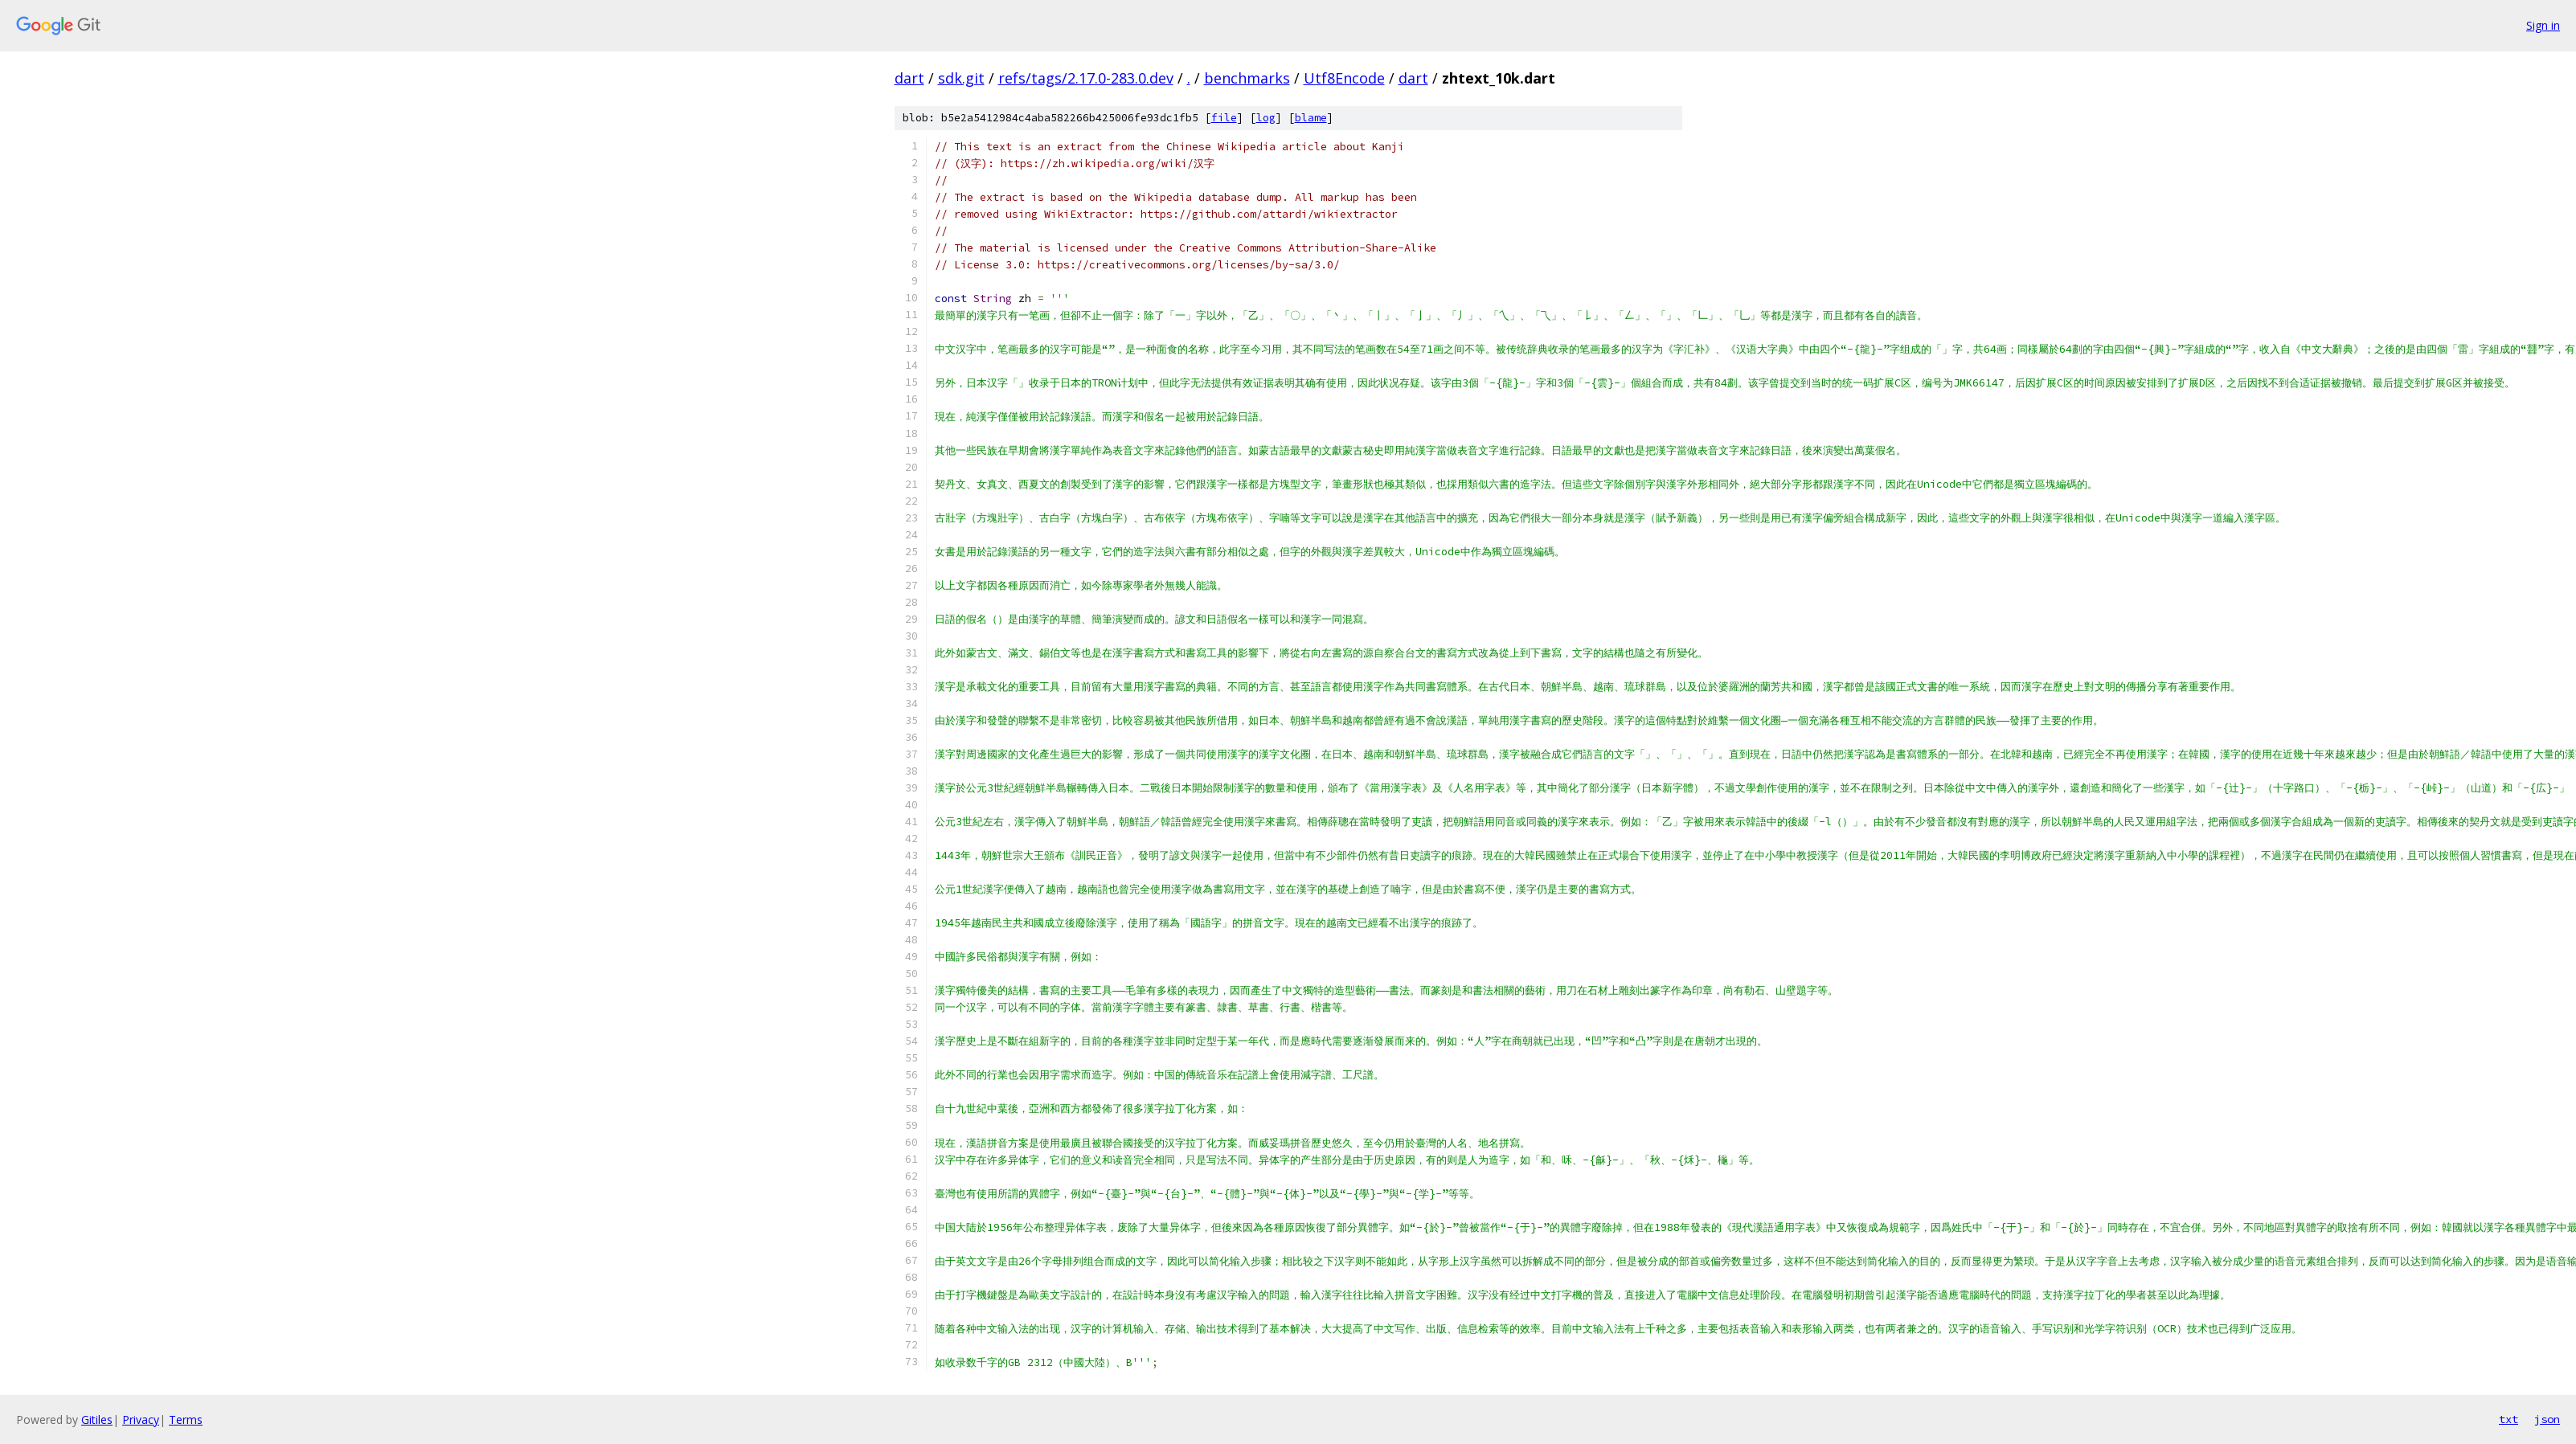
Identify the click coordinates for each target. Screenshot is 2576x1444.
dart (909, 78)
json (2547, 1419)
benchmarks (1247, 78)
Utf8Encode (1344, 78)
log (1266, 118)
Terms (186, 1419)
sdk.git (961, 78)
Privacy (140, 1419)
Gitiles (97, 1419)
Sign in (2543, 25)
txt (2508, 1419)
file (1224, 118)
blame (1311, 118)
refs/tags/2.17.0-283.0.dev (1085, 78)
